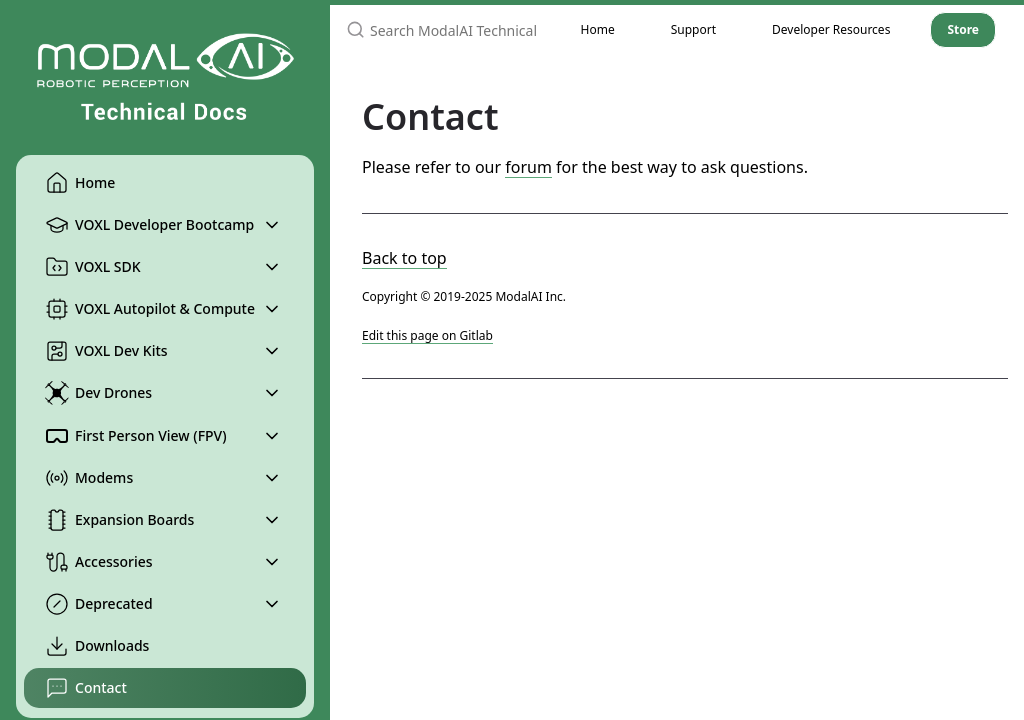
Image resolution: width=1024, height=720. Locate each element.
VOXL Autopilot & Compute (150, 309)
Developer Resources (831, 29)
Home (80, 183)
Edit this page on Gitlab (427, 335)
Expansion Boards (119, 520)
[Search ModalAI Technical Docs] (441, 30)
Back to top (404, 258)
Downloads (97, 646)
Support (693, 29)
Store (963, 29)
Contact (86, 688)
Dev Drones (98, 393)
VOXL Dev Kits (106, 351)
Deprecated (99, 604)
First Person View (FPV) (136, 436)
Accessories (99, 562)
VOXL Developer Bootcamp (149, 225)
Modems (89, 478)
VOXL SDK (93, 267)
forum (528, 167)
